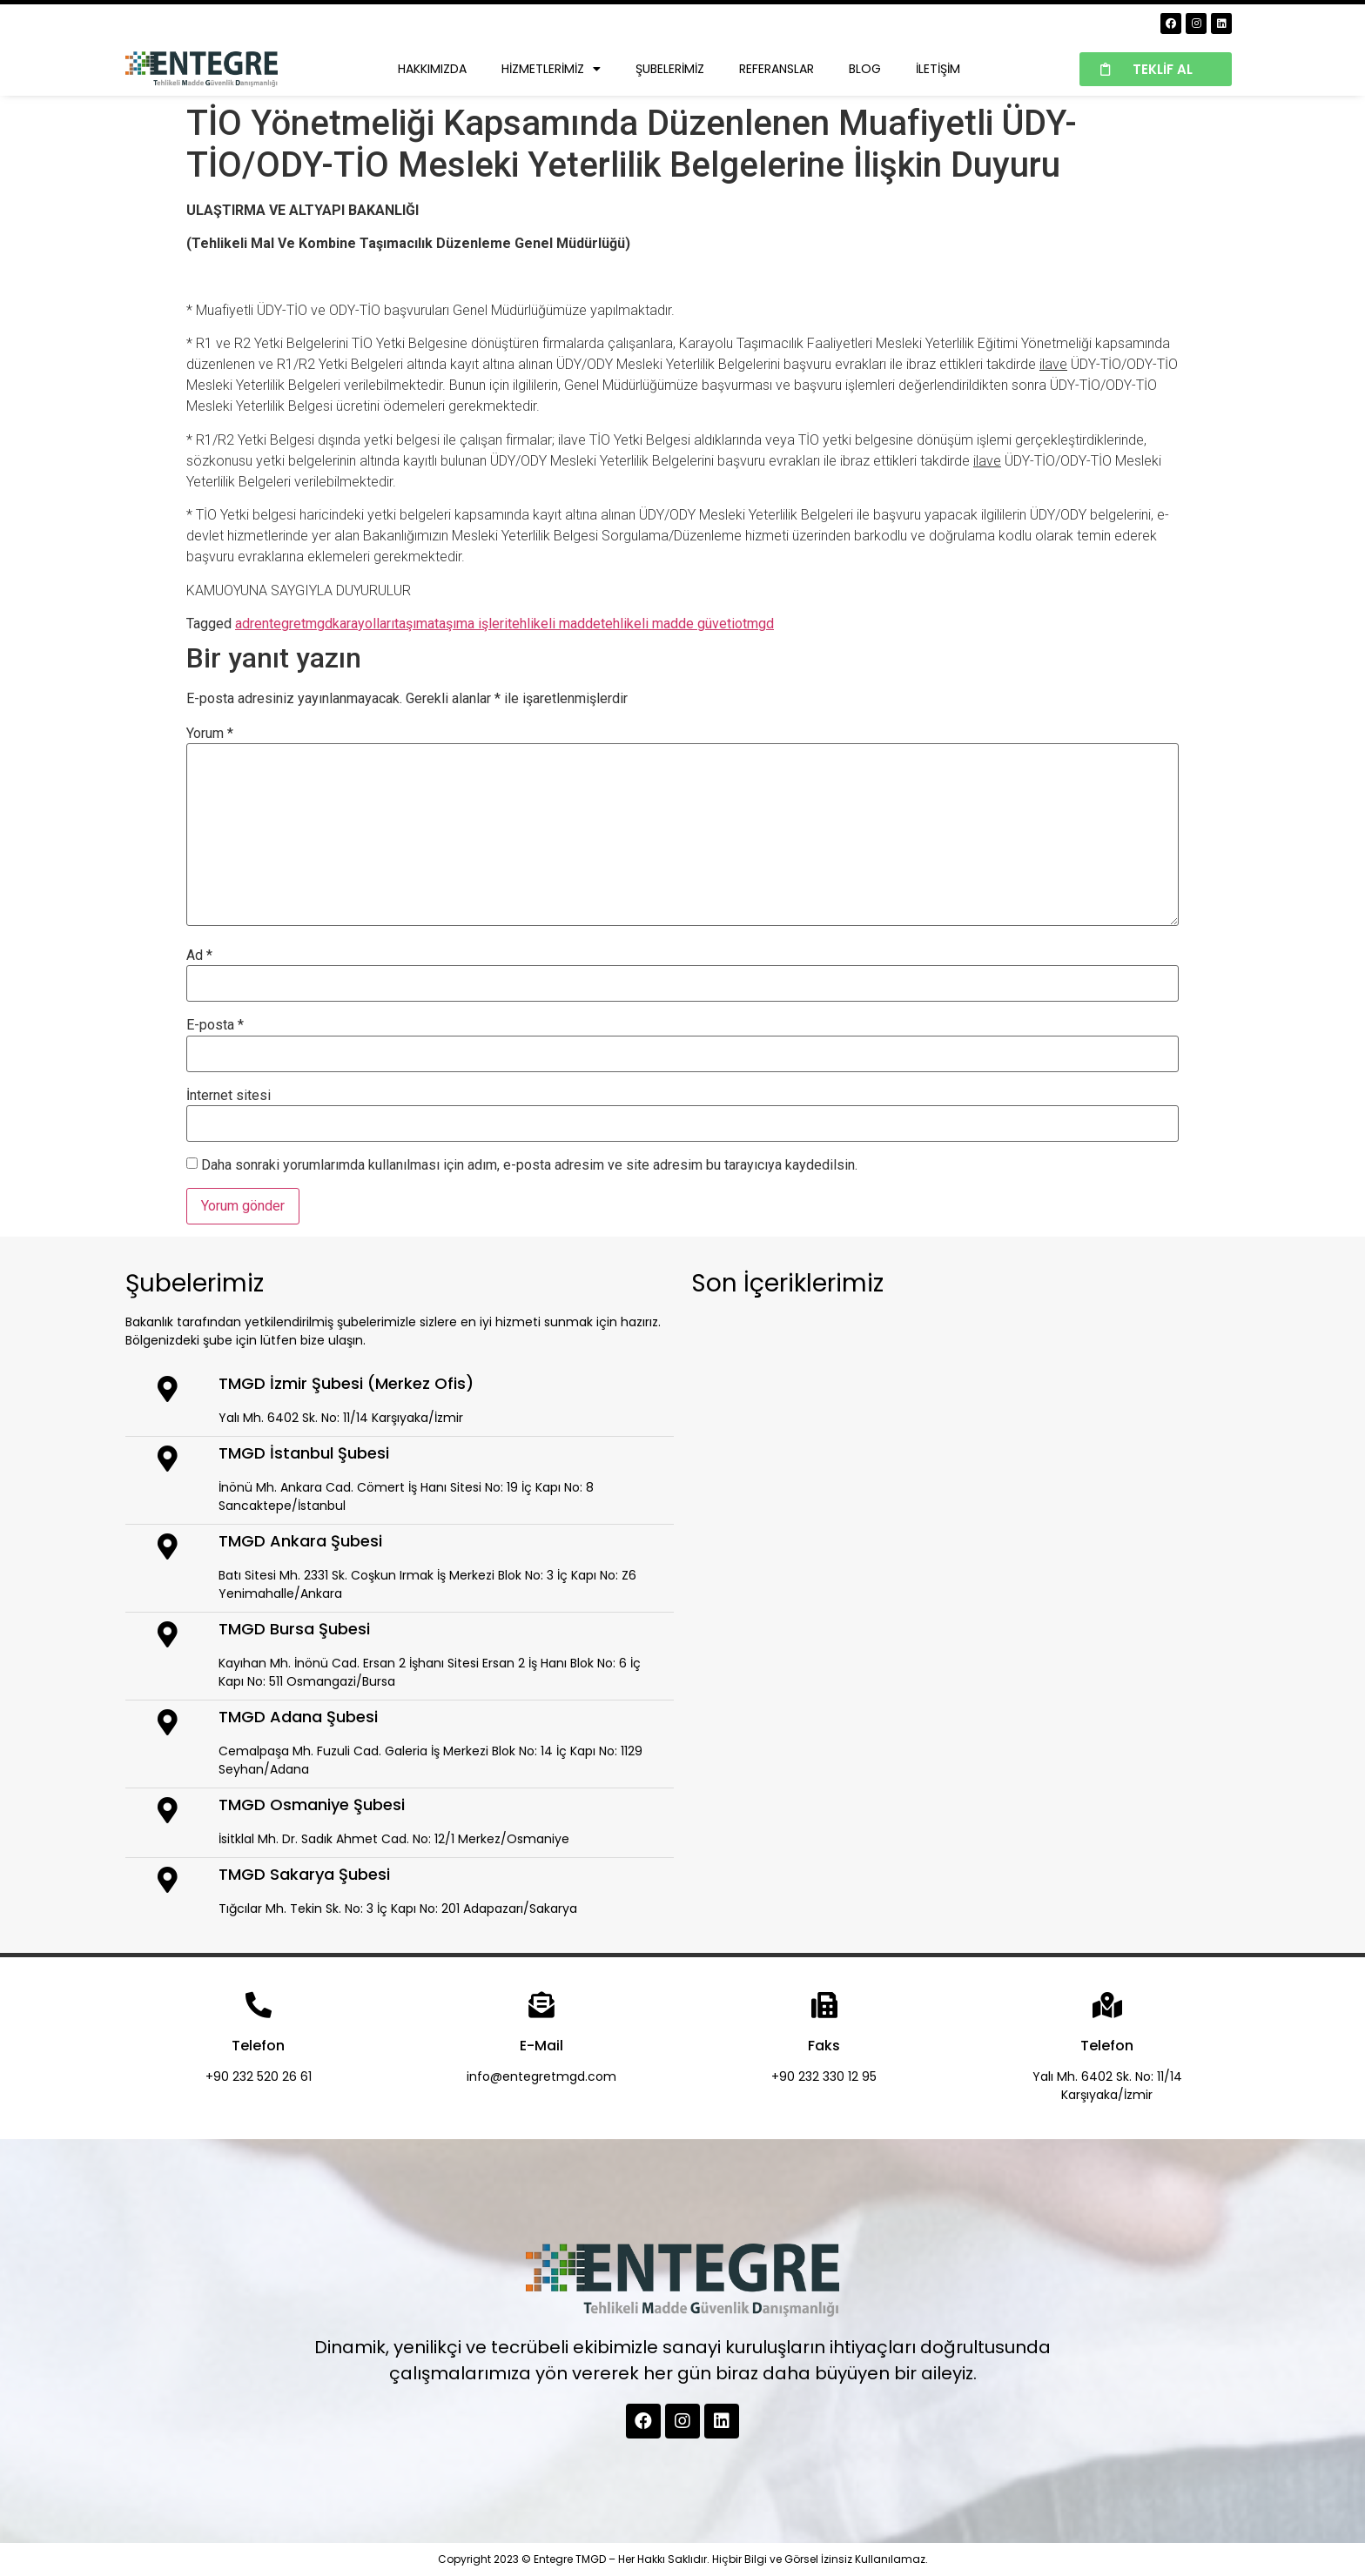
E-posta (215, 1025)
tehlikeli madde (554, 623)
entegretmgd (293, 623)
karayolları (363, 623)
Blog (865, 68)
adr (244, 623)
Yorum (209, 734)
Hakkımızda (432, 68)
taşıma (414, 623)
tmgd (758, 623)
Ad (199, 956)
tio (735, 623)
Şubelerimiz (669, 68)
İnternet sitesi (228, 1096)
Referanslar (776, 68)
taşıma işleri (471, 623)
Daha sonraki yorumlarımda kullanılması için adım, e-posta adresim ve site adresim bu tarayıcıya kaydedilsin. (529, 1165)
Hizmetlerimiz (551, 69)
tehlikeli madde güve (664, 623)
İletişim (938, 68)
